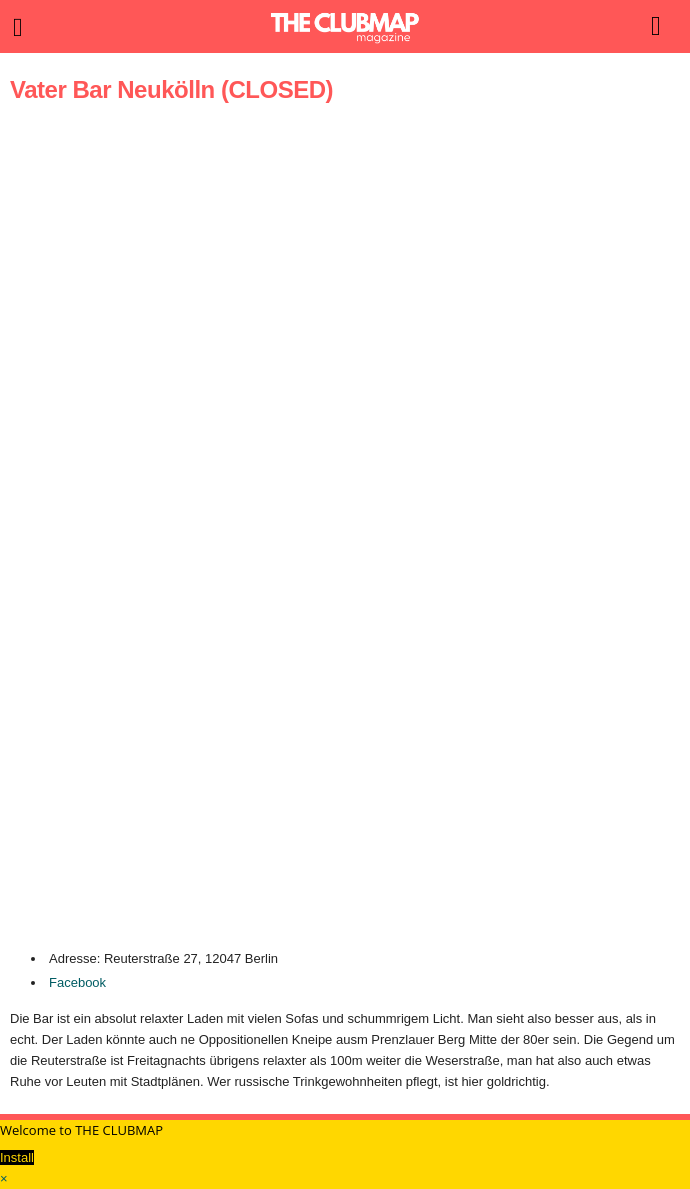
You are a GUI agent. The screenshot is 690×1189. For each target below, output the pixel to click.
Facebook (77, 982)
